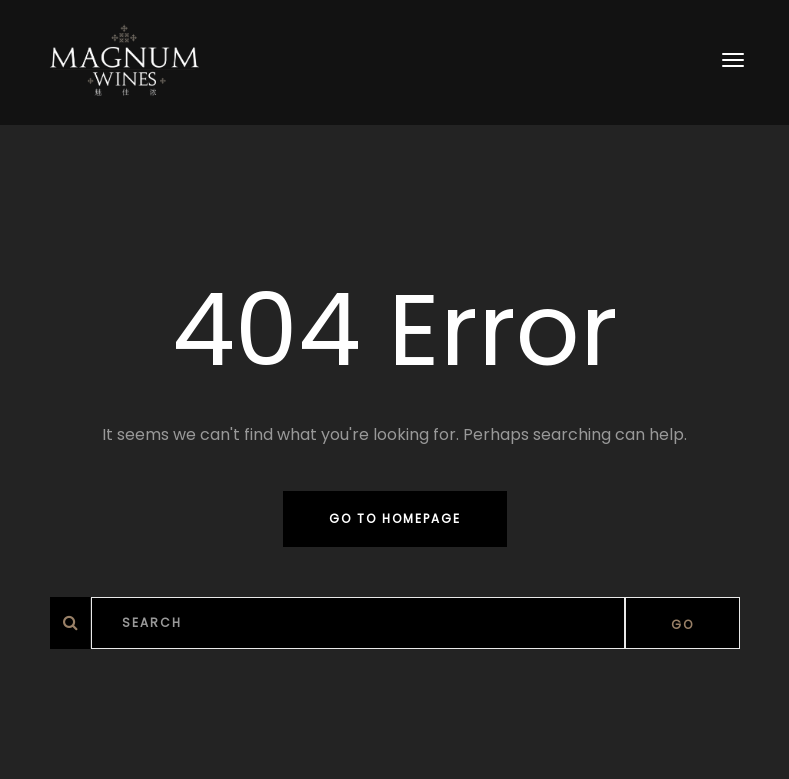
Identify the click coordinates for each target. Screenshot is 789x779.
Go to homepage (395, 518)
